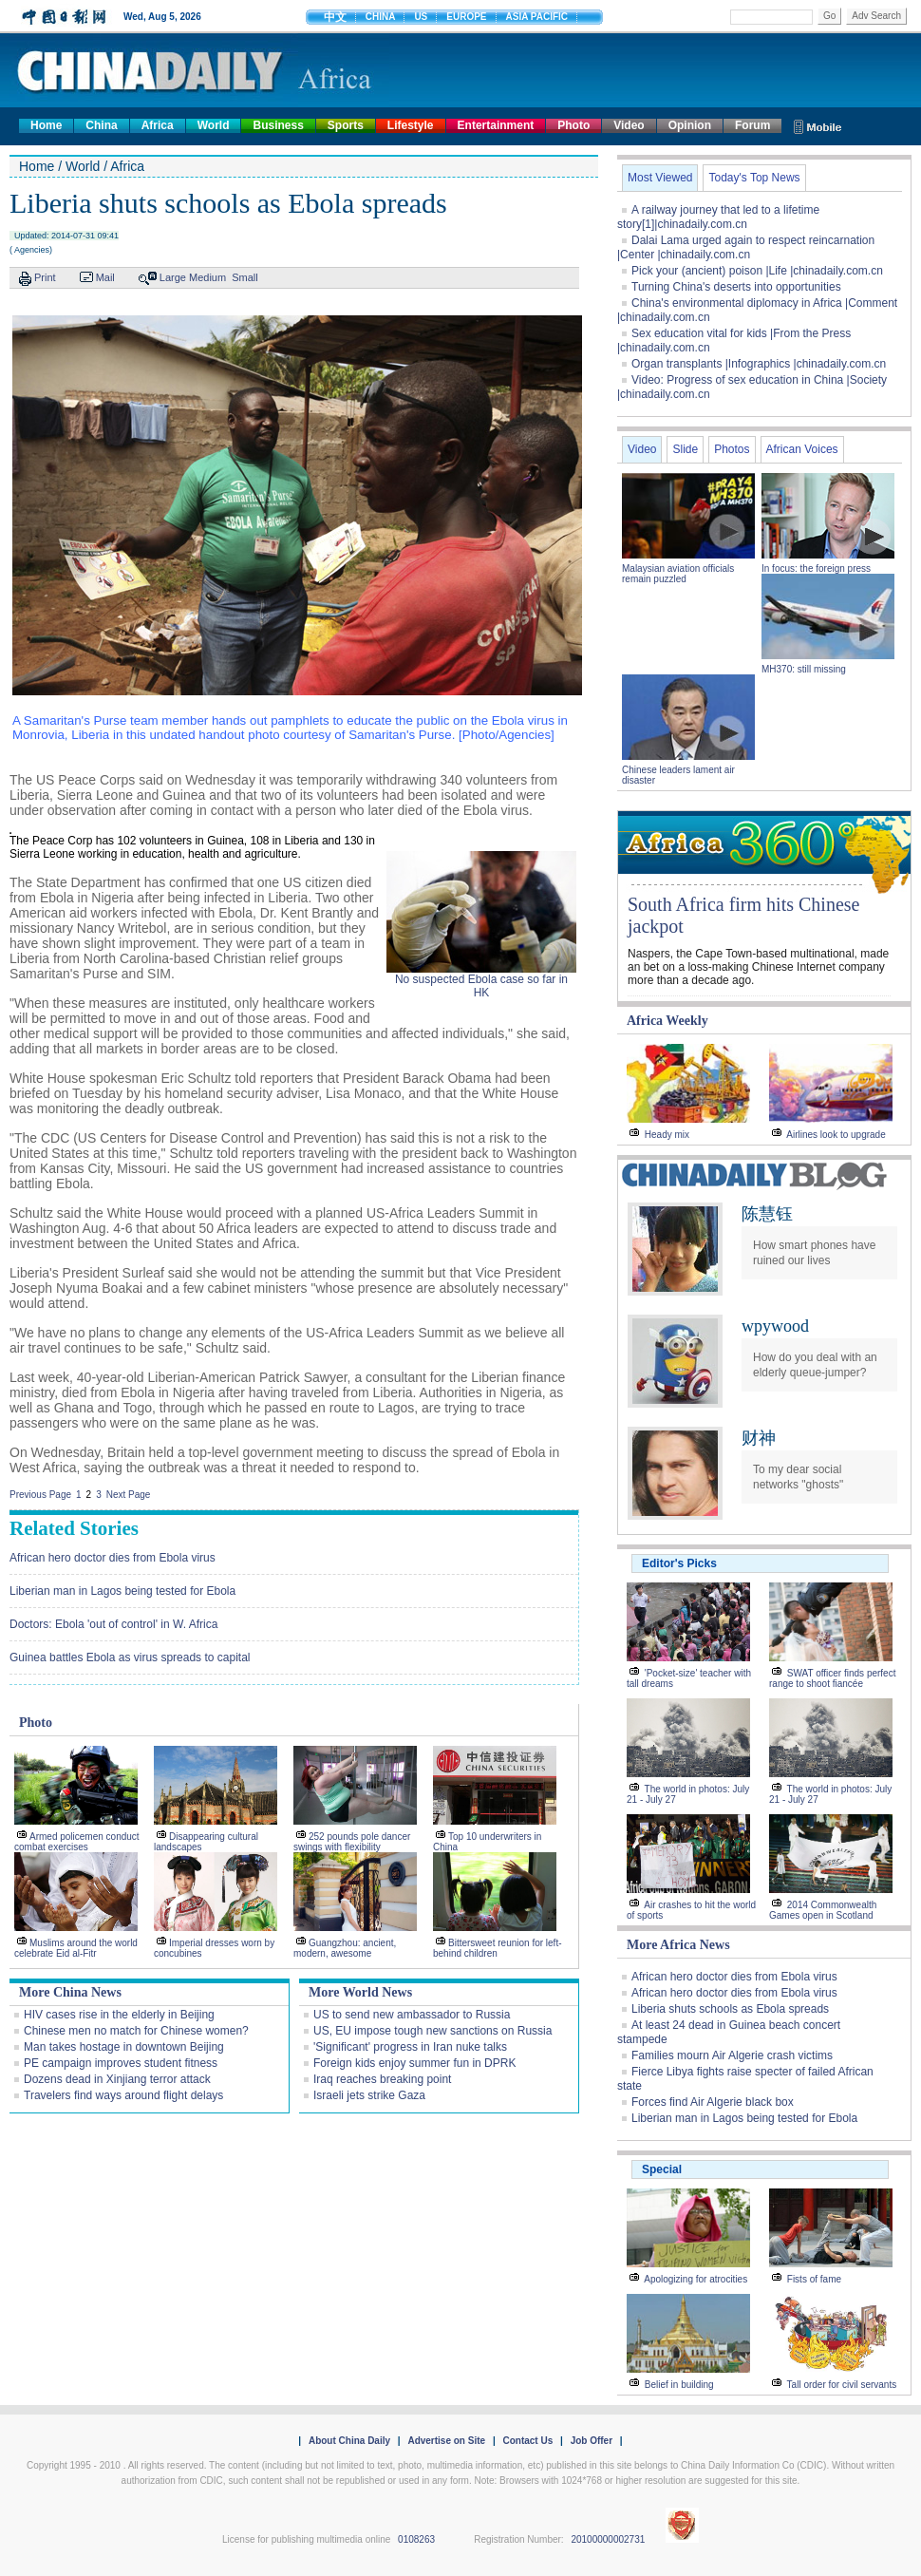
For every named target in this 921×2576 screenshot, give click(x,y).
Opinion (689, 125)
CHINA (381, 16)
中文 (335, 17)
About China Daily (349, 2440)
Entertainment (496, 125)
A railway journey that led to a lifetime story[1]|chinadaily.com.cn (718, 217)
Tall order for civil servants (842, 2384)
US (420, 16)
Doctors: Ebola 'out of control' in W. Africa (113, 1624)
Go (829, 15)
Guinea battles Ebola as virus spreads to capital (129, 1657)
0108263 (416, 2539)
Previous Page (40, 1494)
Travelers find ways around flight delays (123, 2095)
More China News (70, 1992)
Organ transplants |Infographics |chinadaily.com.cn (758, 363)
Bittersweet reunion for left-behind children (497, 1948)
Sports (346, 125)
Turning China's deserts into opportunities (736, 287)
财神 (759, 1438)
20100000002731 (608, 2539)
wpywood (775, 1325)
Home (46, 125)
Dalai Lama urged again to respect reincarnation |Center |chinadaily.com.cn (745, 247)
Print (45, 277)
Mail (105, 277)
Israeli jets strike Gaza (369, 2095)
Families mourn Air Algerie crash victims (732, 2055)
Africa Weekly (667, 1020)
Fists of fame (814, 2279)
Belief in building (679, 2384)
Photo (573, 125)
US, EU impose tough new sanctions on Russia (432, 2030)
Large (173, 277)
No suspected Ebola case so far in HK (481, 986)
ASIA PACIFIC (537, 16)
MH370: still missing (803, 669)
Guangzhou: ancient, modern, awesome (344, 1948)
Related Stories (74, 1528)
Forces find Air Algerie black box (712, 2102)
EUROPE (466, 16)
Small (245, 277)
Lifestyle (410, 125)
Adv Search (876, 15)
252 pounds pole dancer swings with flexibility (351, 1841)
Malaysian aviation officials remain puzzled (678, 573)
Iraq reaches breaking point (382, 2079)
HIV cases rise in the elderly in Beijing (119, 2014)
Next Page (128, 1494)
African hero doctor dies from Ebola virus (112, 1557)
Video (628, 125)
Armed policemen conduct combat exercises (77, 1841)
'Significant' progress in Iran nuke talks (410, 2047)
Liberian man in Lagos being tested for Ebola (122, 1591)
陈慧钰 (767, 1213)
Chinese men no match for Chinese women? (136, 2030)
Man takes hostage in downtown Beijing (124, 2047)
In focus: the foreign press (816, 568)
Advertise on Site (446, 2440)
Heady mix (667, 1134)
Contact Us (527, 2440)
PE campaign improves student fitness (120, 2063)
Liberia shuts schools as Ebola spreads (730, 2009)
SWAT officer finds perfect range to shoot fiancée (832, 1678)
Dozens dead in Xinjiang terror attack (117, 2079)
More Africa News (678, 1945)
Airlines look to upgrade (836, 1134)
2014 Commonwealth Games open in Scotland (822, 1910)
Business (278, 125)
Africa (157, 125)
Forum (752, 125)
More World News (360, 1992)
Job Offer (591, 2440)
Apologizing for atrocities (695, 2279)
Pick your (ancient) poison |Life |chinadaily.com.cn (757, 270)
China (101, 125)
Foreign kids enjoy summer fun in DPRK (414, 2063)
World (213, 125)
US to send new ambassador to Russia (411, 2014)
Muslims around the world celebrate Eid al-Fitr (76, 1948)
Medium (207, 277)
